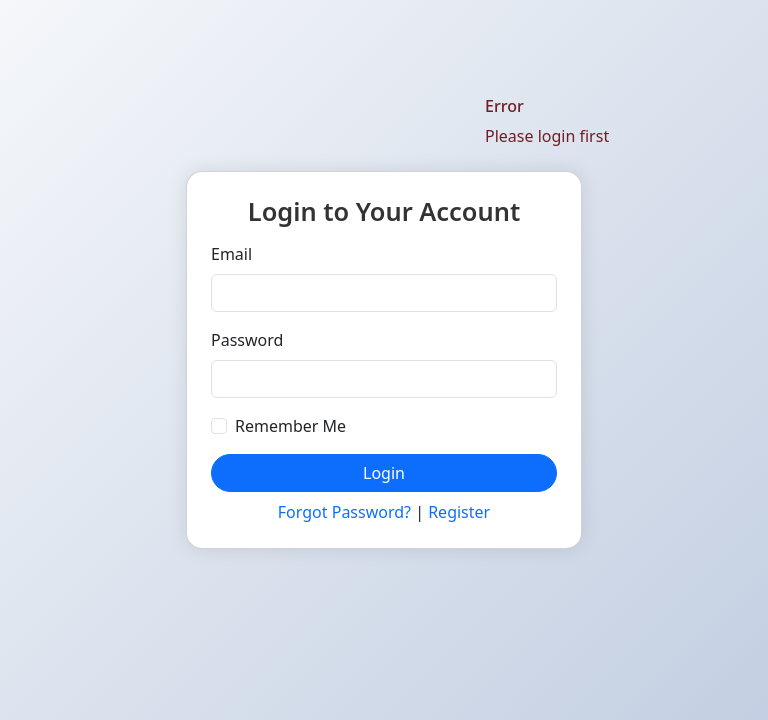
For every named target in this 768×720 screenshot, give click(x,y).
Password (247, 340)
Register (459, 512)
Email (231, 254)
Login (384, 473)
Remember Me (290, 426)
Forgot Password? (344, 512)
